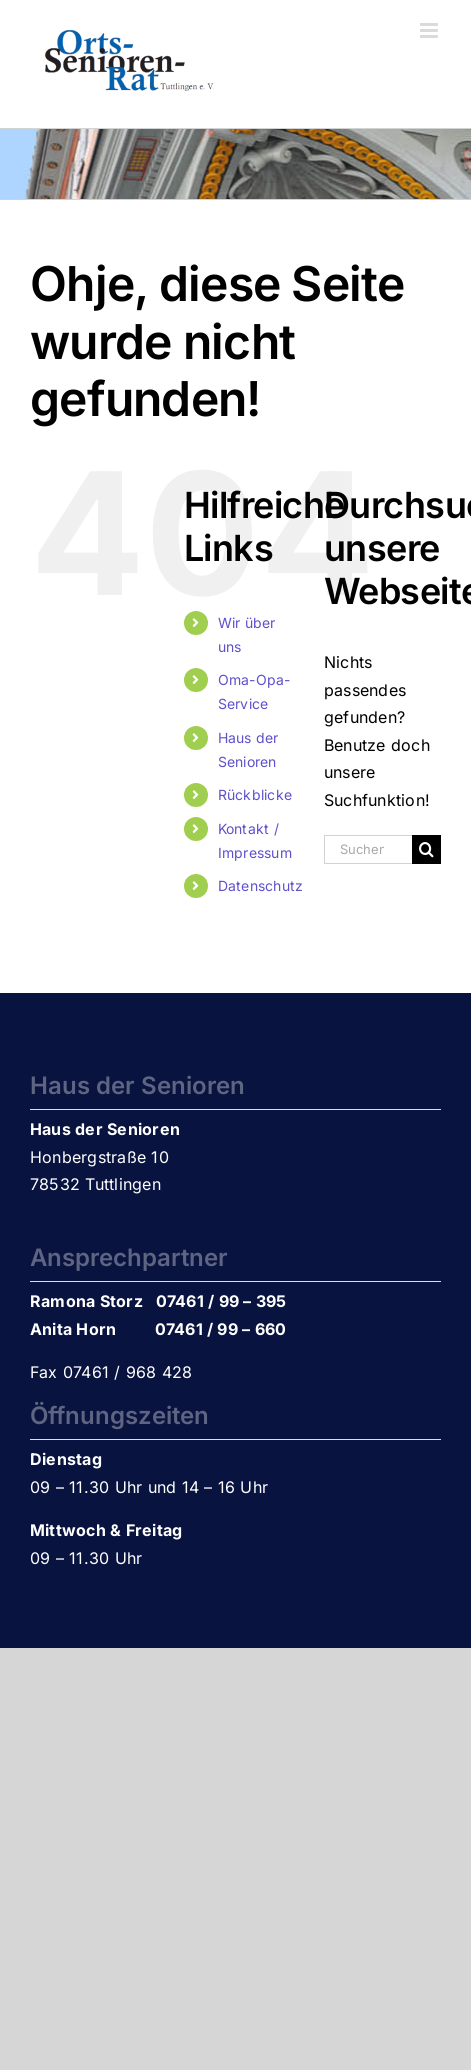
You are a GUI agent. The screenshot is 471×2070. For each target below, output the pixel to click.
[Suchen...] (368, 849)
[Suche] (426, 849)
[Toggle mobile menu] (430, 30)
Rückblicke (255, 794)
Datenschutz (261, 885)
